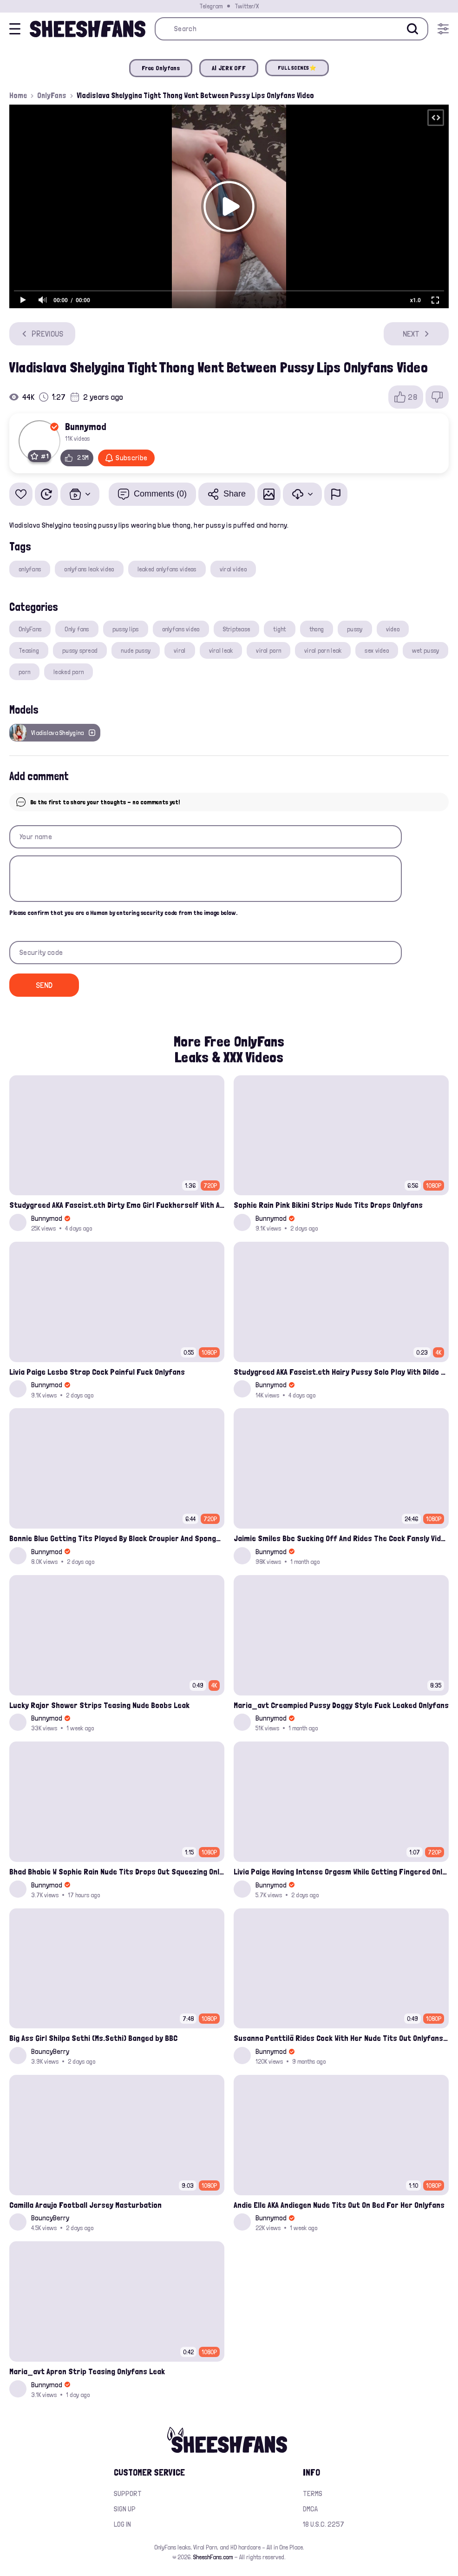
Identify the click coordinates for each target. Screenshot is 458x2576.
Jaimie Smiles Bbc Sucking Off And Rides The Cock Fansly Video (341, 1538)
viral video (233, 569)
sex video (377, 650)
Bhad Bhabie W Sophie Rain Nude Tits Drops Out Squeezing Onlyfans (116, 1871)
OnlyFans (51, 95)
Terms (312, 2493)
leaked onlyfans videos (166, 569)
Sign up (125, 2508)
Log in (122, 2524)
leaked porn (68, 671)
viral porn (268, 650)
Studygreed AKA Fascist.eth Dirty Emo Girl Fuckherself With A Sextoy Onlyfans (116, 1205)
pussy (354, 629)
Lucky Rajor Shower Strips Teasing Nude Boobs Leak (99, 1705)
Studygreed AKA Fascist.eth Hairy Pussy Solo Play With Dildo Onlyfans (341, 1372)
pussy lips (125, 629)
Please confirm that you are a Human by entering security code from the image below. (123, 912)
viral (179, 650)
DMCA (310, 2508)
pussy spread (80, 650)
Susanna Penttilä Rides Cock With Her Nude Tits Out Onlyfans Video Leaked (341, 2038)
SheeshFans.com (213, 2557)
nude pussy (135, 650)
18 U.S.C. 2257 (323, 2524)
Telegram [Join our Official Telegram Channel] (210, 6)
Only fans (77, 629)
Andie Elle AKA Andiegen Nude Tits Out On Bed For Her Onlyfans (339, 2205)
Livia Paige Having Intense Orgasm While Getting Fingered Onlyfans (341, 1871)
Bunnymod (85, 426)
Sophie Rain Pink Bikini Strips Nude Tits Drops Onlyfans (328, 1205)
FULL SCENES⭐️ (297, 68)
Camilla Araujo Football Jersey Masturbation (85, 2205)
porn (24, 671)
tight (279, 629)
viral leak (221, 650)
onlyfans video (181, 629)
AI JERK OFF (229, 68)
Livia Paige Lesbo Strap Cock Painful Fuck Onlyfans (97, 1372)
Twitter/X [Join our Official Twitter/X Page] (247, 6)
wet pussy (425, 650)
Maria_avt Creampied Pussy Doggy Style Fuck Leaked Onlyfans (341, 1705)
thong (316, 629)
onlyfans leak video (89, 569)
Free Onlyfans (161, 68)
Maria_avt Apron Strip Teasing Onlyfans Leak (87, 2371)
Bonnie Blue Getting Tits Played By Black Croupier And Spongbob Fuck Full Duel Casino (116, 1538)
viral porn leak (322, 650)
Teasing (29, 650)
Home (18, 95)
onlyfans (30, 569)
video (392, 629)
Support (128, 2493)
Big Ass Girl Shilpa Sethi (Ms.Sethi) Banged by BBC (93, 2038)
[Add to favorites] (21, 494)
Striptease (236, 629)
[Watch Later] (46, 494)
